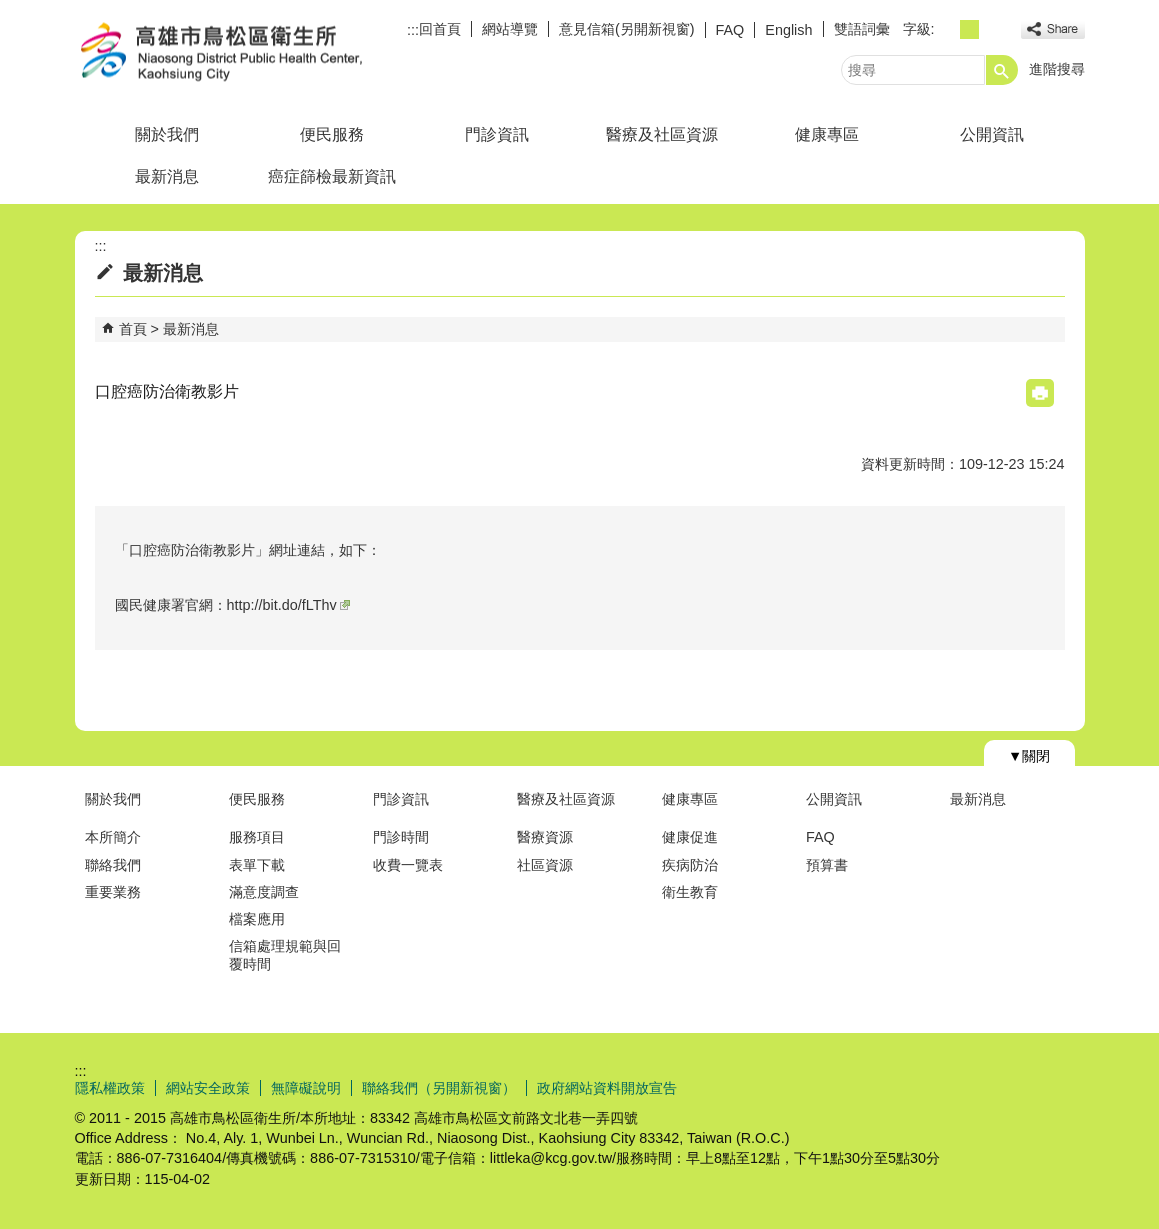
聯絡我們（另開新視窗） (439, 1088)
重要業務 (113, 892)
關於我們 (167, 134)
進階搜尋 (1057, 69)
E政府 (913, 1085)
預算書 (827, 865)
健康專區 (827, 134)
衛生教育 (690, 892)
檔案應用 (257, 919)
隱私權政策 (110, 1088)
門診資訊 (497, 134)
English (788, 30)
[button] (1002, 70)
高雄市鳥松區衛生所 (244, 53)
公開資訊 (992, 134)
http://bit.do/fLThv (288, 605)
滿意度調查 (264, 892)
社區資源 (545, 865)
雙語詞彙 (862, 29)
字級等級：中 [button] (969, 29)
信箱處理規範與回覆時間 (285, 954)
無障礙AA (1012, 1087)
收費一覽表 (408, 865)
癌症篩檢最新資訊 (332, 176)
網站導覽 (510, 29)
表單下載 (257, 865)
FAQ (730, 30)
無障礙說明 (306, 1088)
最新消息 (167, 176)
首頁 (133, 329)
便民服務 (332, 134)
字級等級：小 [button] (947, 29)
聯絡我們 (113, 865)
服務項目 (257, 837)
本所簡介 (113, 837)
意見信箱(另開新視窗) (627, 29)
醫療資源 (545, 837)
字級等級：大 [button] (991, 29)
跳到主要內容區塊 (10, 10)
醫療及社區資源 (662, 134)
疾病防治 (690, 865)
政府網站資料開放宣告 (607, 1088)
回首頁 (440, 29)
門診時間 (401, 837)
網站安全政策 (208, 1088)
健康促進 (690, 837)
